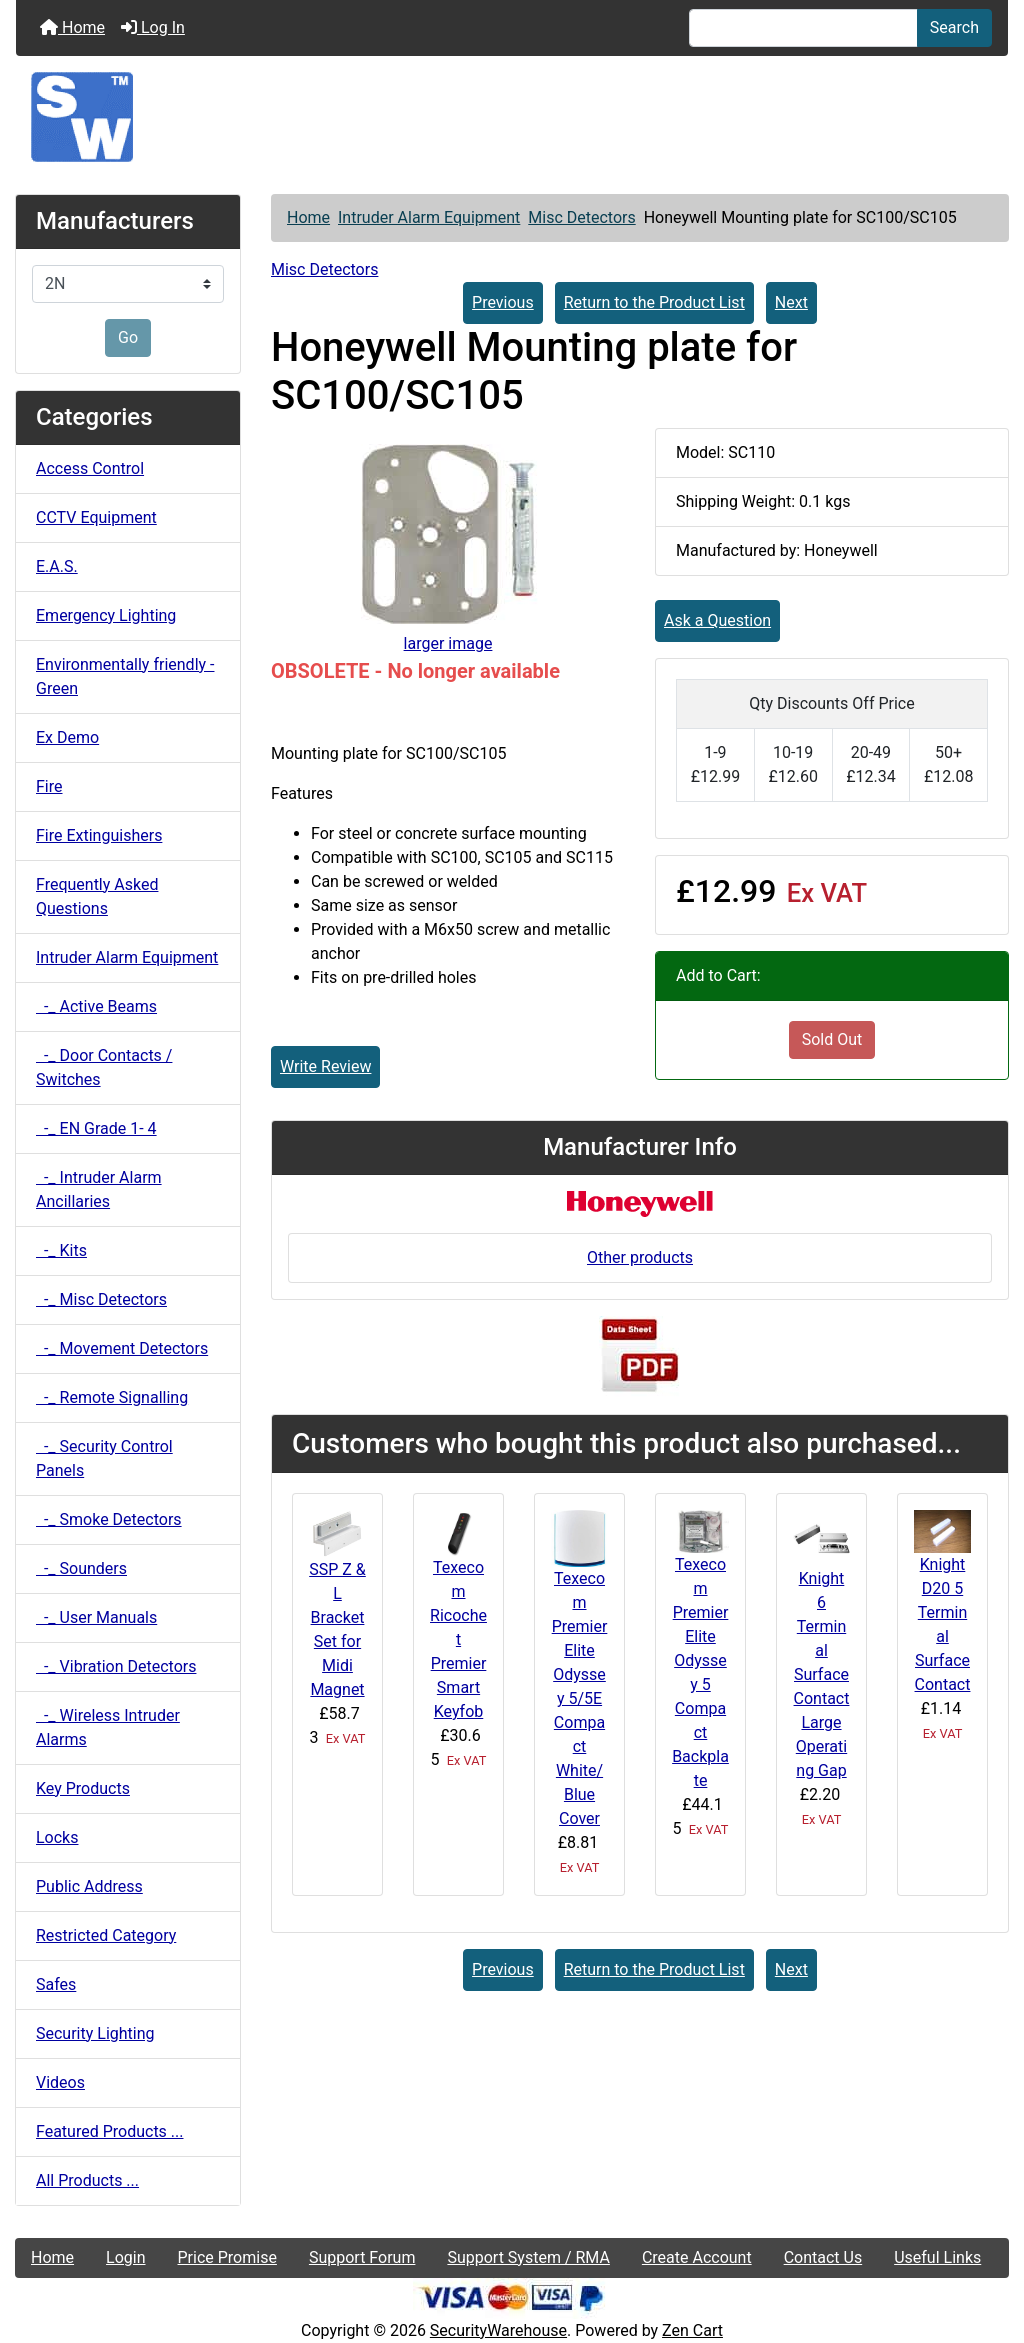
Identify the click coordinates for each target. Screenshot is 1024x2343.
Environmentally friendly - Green (125, 676)
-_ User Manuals (96, 1617)
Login (125, 2257)
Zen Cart (692, 2330)
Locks (57, 1837)
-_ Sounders (81, 1568)
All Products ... (87, 2180)
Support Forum (362, 2257)
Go (128, 337)
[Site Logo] (512, 117)
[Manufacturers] (128, 284)
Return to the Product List (654, 302)
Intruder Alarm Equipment (429, 217)
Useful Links (937, 2257)
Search (954, 27)
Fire (49, 786)
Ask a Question (717, 620)
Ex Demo (67, 737)
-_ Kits (61, 1250)
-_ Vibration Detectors (116, 1666)
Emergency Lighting (106, 615)
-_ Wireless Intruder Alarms (108, 1727)
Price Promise (227, 2257)
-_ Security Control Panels (104, 1458)
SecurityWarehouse (498, 2330)
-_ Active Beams (96, 1006)
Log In (153, 27)
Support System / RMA (528, 2257)
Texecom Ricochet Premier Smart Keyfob (458, 1639)
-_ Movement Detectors (122, 1348)
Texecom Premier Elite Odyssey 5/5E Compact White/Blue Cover (580, 1698)
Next (791, 302)
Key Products (83, 1788)
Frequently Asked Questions (97, 896)
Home (72, 27)
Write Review (325, 1066)
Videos (60, 2082)
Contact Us (823, 2257)
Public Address (89, 1886)
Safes (56, 1984)
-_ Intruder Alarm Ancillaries (99, 1189)
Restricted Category (106, 1935)
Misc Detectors (581, 217)
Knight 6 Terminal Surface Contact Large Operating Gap (822, 1674)
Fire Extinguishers (99, 835)
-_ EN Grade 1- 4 (96, 1128)
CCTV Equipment (96, 517)
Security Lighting (95, 2033)
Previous (503, 302)
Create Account (697, 2257)
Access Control (90, 468)
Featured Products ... (110, 2131)
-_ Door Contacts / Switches (104, 1067)
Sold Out (832, 1039)
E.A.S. (57, 566)
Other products (640, 1257)
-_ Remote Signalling (112, 1397)
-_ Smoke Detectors (109, 1519)
